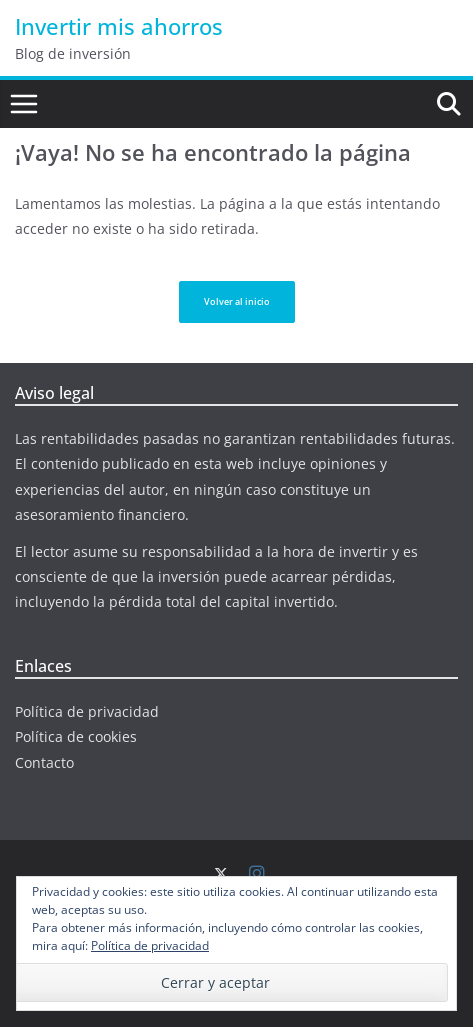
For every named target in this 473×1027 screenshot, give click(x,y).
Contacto (44, 762)
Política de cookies (76, 736)
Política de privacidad (87, 711)
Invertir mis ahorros (119, 26)
